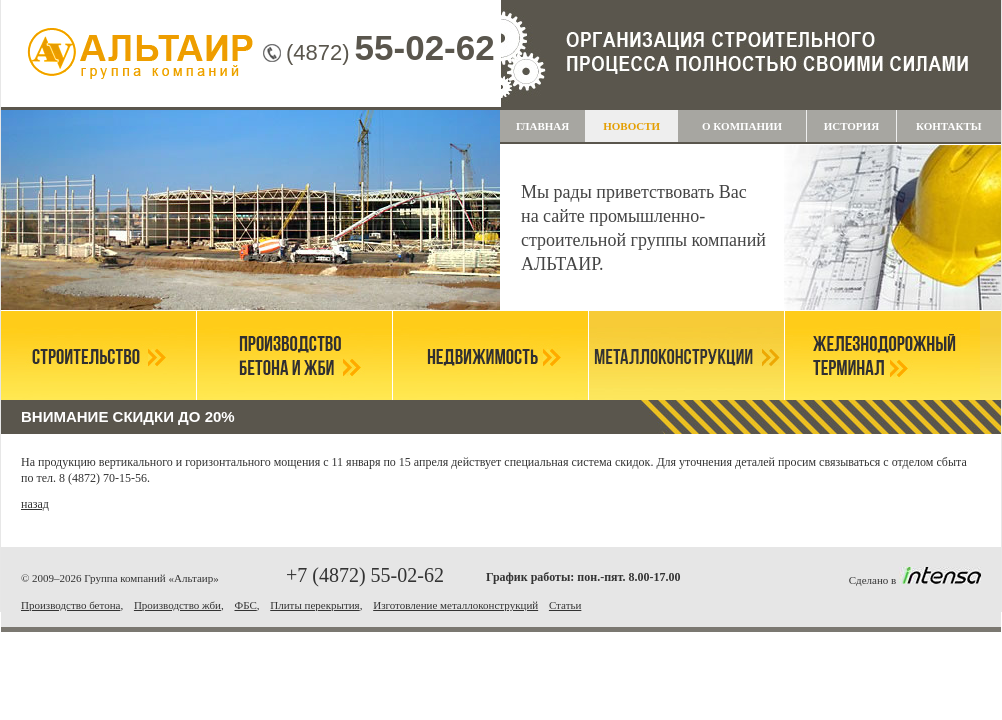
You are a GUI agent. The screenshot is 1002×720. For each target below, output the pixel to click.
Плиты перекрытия (314, 605)
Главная (542, 126)
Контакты (949, 126)
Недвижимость (490, 355)
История (851, 126)
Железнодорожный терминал (882, 355)
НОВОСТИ (631, 126)
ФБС (245, 605)
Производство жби (177, 605)
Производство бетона (70, 605)
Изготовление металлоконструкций (455, 605)
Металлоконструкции (686, 355)
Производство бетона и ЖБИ (294, 355)
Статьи (565, 605)
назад (35, 504)
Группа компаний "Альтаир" (141, 55)
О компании (742, 126)
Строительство (98, 355)
